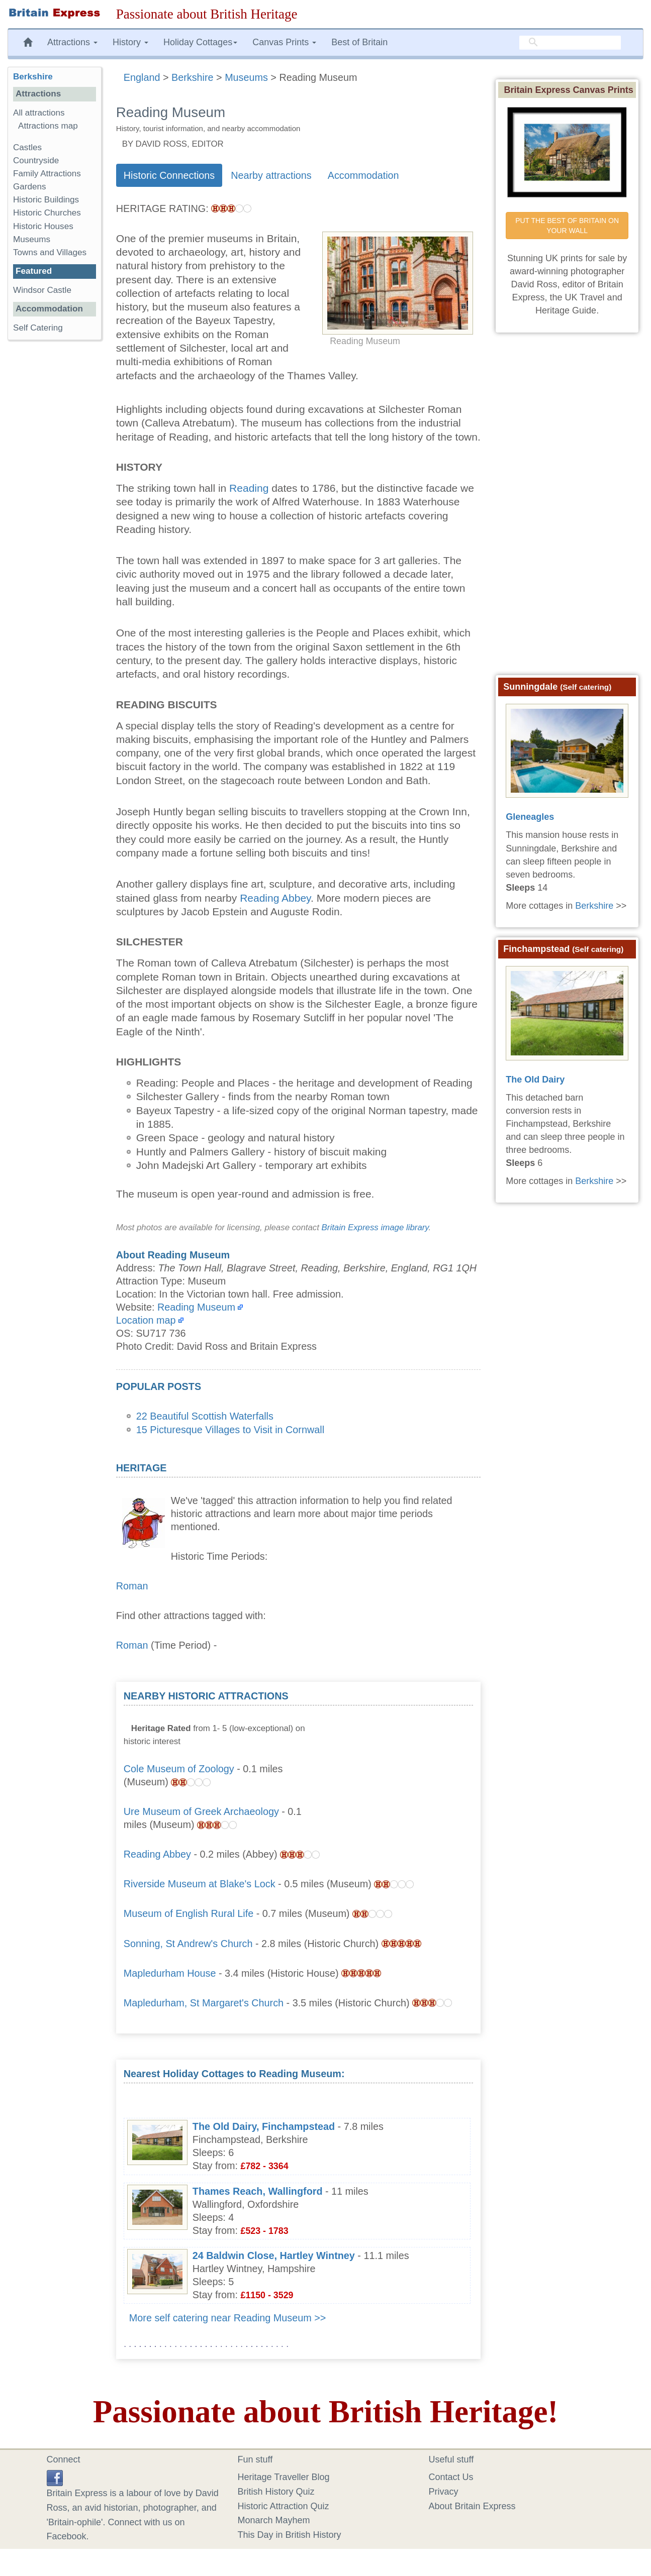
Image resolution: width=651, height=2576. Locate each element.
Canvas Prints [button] (284, 42)
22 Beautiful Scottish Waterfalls (204, 1416)
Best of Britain (359, 42)
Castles (27, 147)
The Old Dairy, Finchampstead (264, 2126)
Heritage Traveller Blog (284, 2477)
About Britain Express (472, 2506)
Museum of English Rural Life (188, 1913)
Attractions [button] (72, 42)
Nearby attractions (271, 175)
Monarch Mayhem (274, 2520)
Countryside (36, 160)
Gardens (29, 186)
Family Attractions (47, 173)
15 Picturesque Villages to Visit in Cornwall (230, 1429)
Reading (248, 488)
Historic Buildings (46, 199)
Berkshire (33, 76)
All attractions (39, 113)
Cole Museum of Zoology (179, 1768)
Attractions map (48, 126)
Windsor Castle (43, 290)
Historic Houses (43, 226)
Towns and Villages (49, 252)
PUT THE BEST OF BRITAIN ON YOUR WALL (568, 226)
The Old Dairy (535, 1080)
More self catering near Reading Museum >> (227, 2317)
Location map (146, 1320)
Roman (132, 1585)
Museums (31, 239)
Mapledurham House (170, 1973)
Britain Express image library (375, 1227)
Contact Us (451, 2477)
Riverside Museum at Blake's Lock (199, 1883)
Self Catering (38, 328)
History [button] (130, 42)
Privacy (443, 2492)
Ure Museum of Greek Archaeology (201, 1811)
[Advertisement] (397, 1752)
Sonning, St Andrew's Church (188, 1943)
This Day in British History (289, 2535)
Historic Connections (169, 175)
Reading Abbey (275, 898)
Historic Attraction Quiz (283, 2506)
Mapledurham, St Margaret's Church (204, 2002)
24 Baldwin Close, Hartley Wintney (274, 2255)
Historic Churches (47, 213)
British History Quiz (276, 2492)
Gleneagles (530, 817)
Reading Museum (196, 1307)
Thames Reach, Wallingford (258, 2191)
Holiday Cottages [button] (200, 42)
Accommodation (363, 175)
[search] (570, 43)
